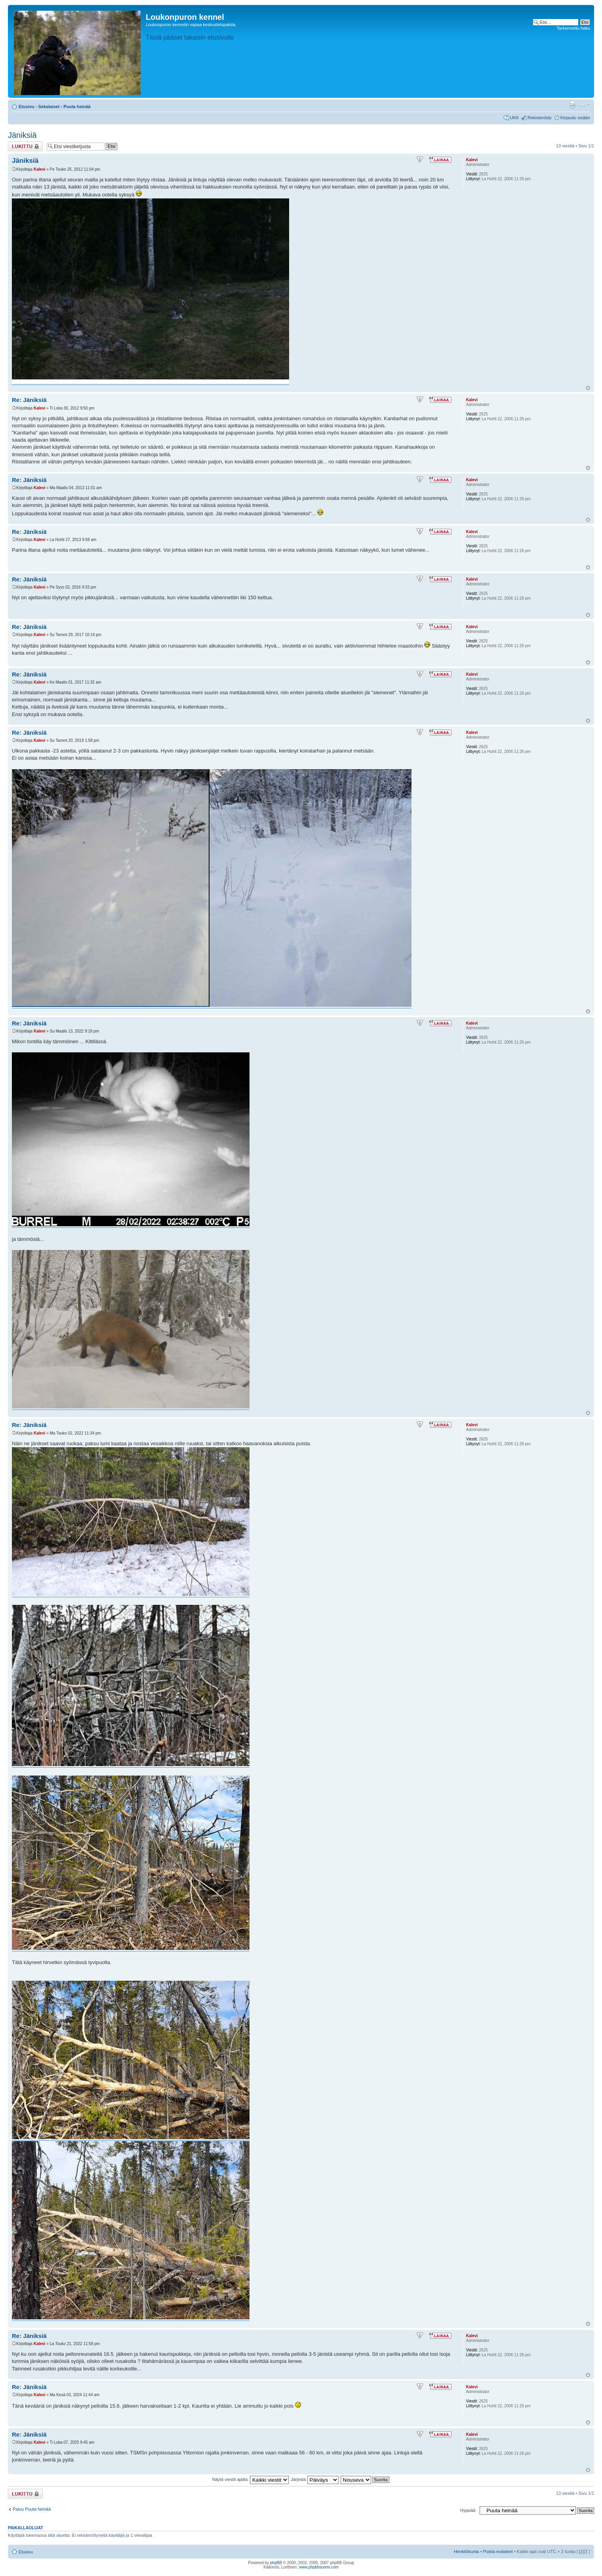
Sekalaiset (49, 106)
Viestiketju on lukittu (25, 146)
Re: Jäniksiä (29, 399)
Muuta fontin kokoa (584, 105)
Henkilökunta (466, 2551)
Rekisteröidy (540, 117)
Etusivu (26, 106)
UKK (514, 117)
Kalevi (39, 169)
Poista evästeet (497, 2551)
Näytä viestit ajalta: (250, 2479)
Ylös (588, 388)
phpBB (276, 2563)
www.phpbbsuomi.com (319, 2567)
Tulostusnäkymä (572, 105)
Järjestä (315, 2479)
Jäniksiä (22, 135)
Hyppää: (468, 2510)
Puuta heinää (76, 106)
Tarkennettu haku (573, 28)
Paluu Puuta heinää (32, 2509)
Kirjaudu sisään (575, 117)
